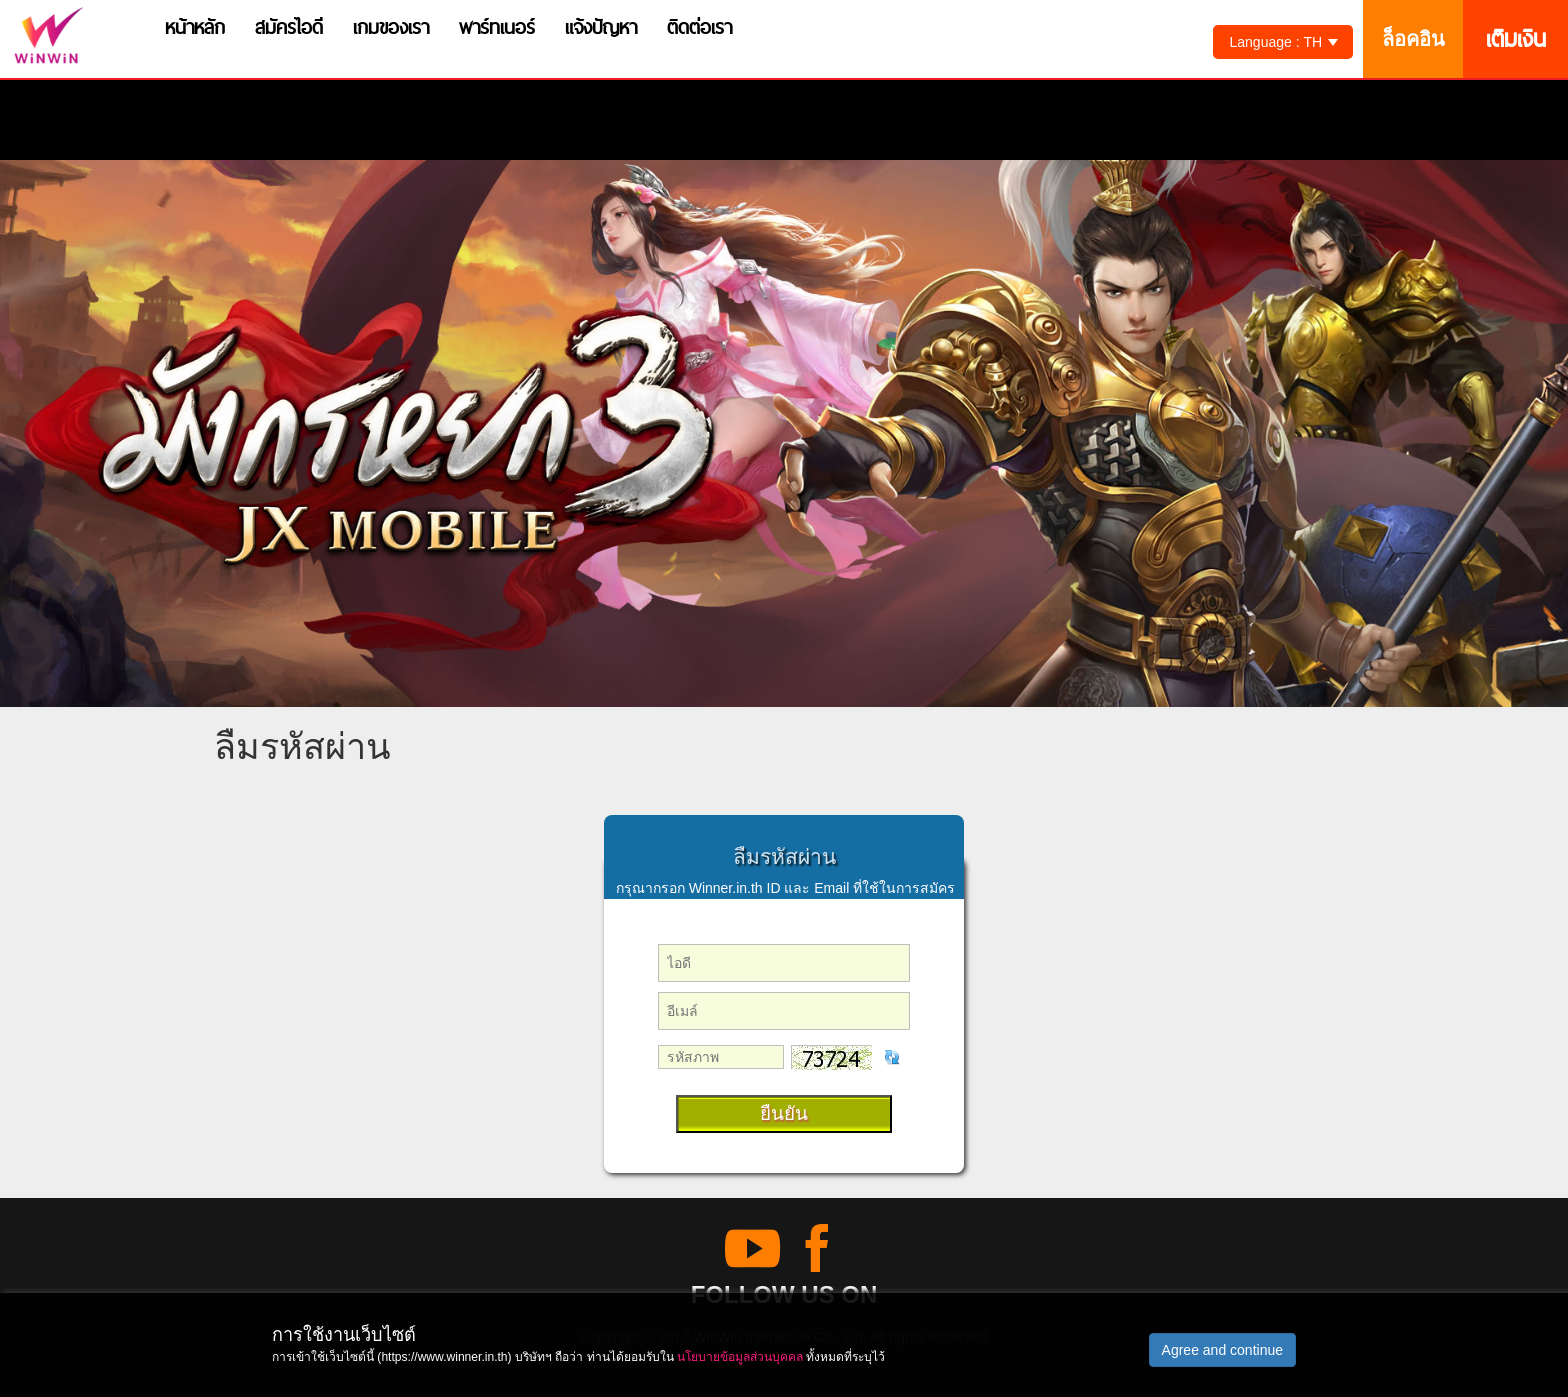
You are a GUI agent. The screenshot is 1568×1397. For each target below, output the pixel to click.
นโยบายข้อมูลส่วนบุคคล (740, 1357)
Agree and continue (1222, 1350)
